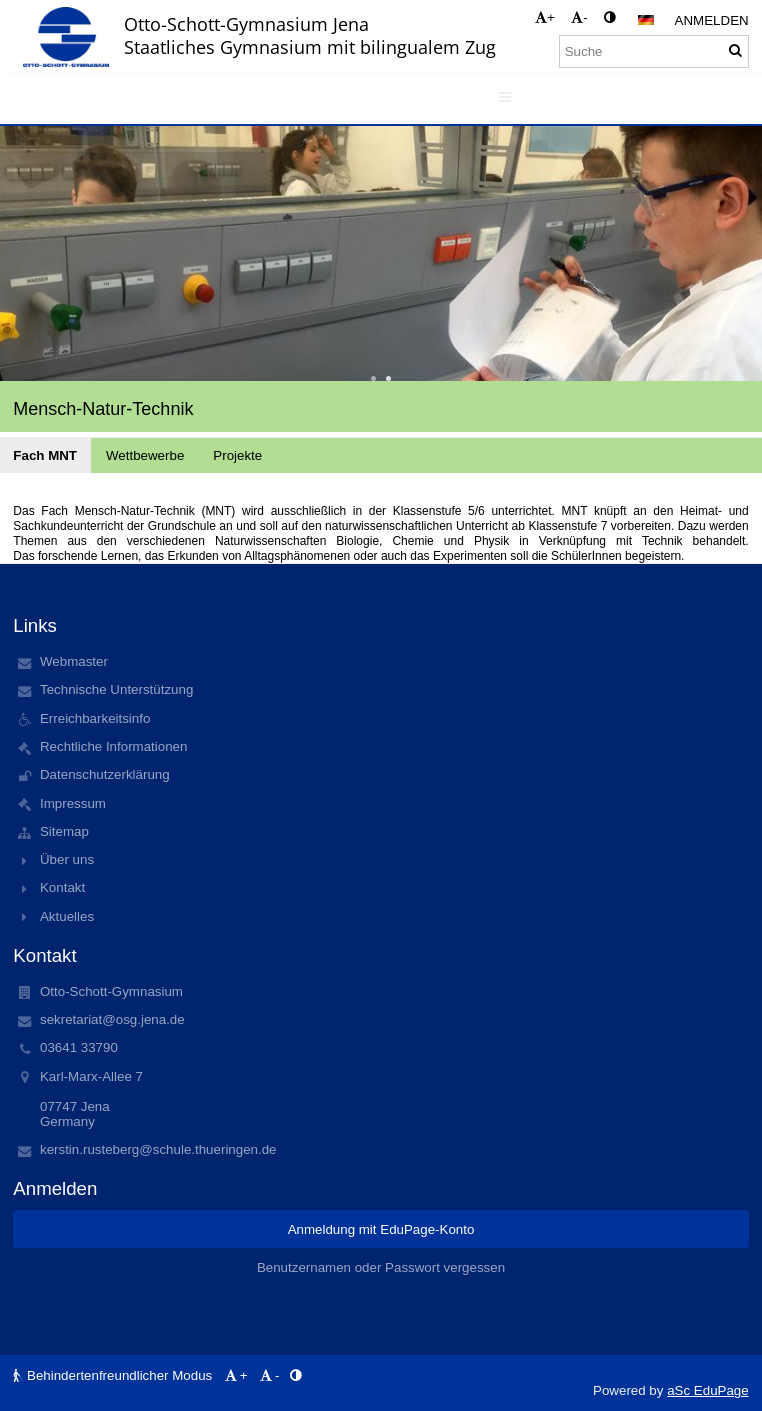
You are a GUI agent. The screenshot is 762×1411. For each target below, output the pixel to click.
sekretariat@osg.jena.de (112, 1019)
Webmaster (74, 661)
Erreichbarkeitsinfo (95, 718)
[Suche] (654, 51)
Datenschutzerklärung (105, 774)
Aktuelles (67, 916)
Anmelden (712, 20)
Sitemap (64, 831)
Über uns (67, 859)
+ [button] (545, 17)
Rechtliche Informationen (113, 746)
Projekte (237, 455)
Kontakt (62, 887)
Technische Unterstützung (116, 689)
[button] (646, 20)
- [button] (579, 17)
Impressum (73, 803)
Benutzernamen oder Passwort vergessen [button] (381, 1267)
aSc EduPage (708, 1390)
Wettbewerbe (145, 455)
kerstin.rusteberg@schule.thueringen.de (158, 1149)
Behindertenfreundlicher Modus (114, 1375)
